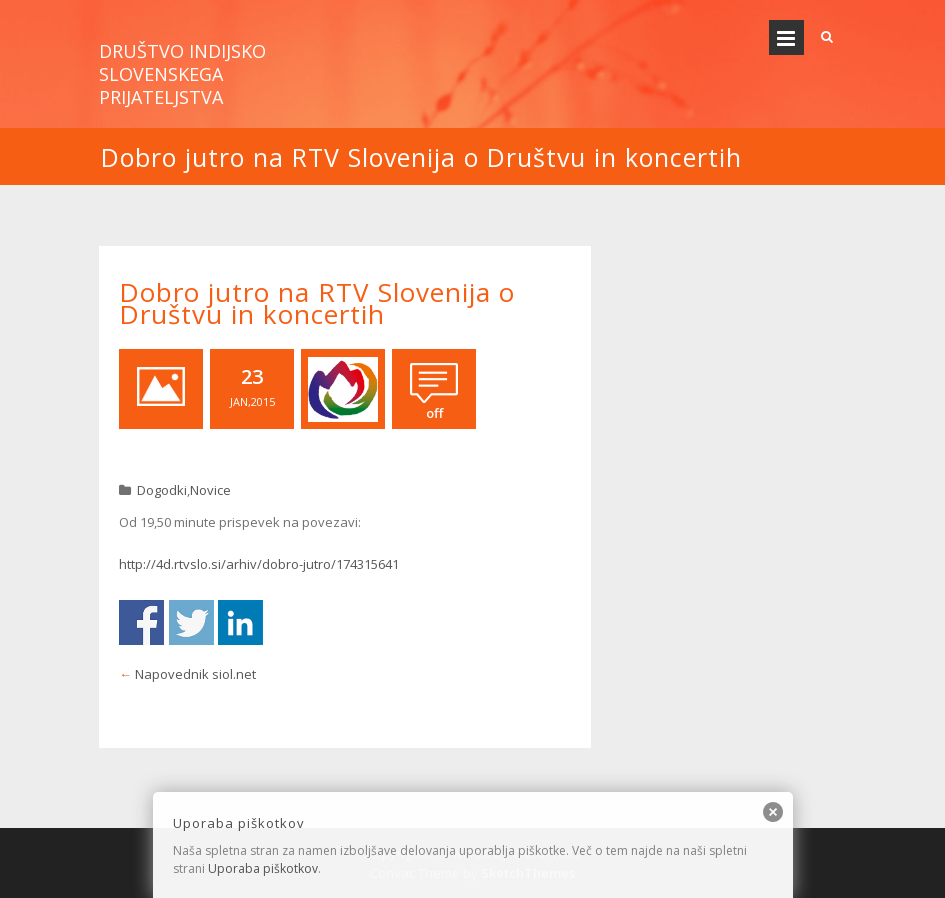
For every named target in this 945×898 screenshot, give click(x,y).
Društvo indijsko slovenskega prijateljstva (182, 74)
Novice (210, 490)
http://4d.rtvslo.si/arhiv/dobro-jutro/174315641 (259, 564)
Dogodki (162, 490)
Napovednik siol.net (195, 674)
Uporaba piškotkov (263, 868)
